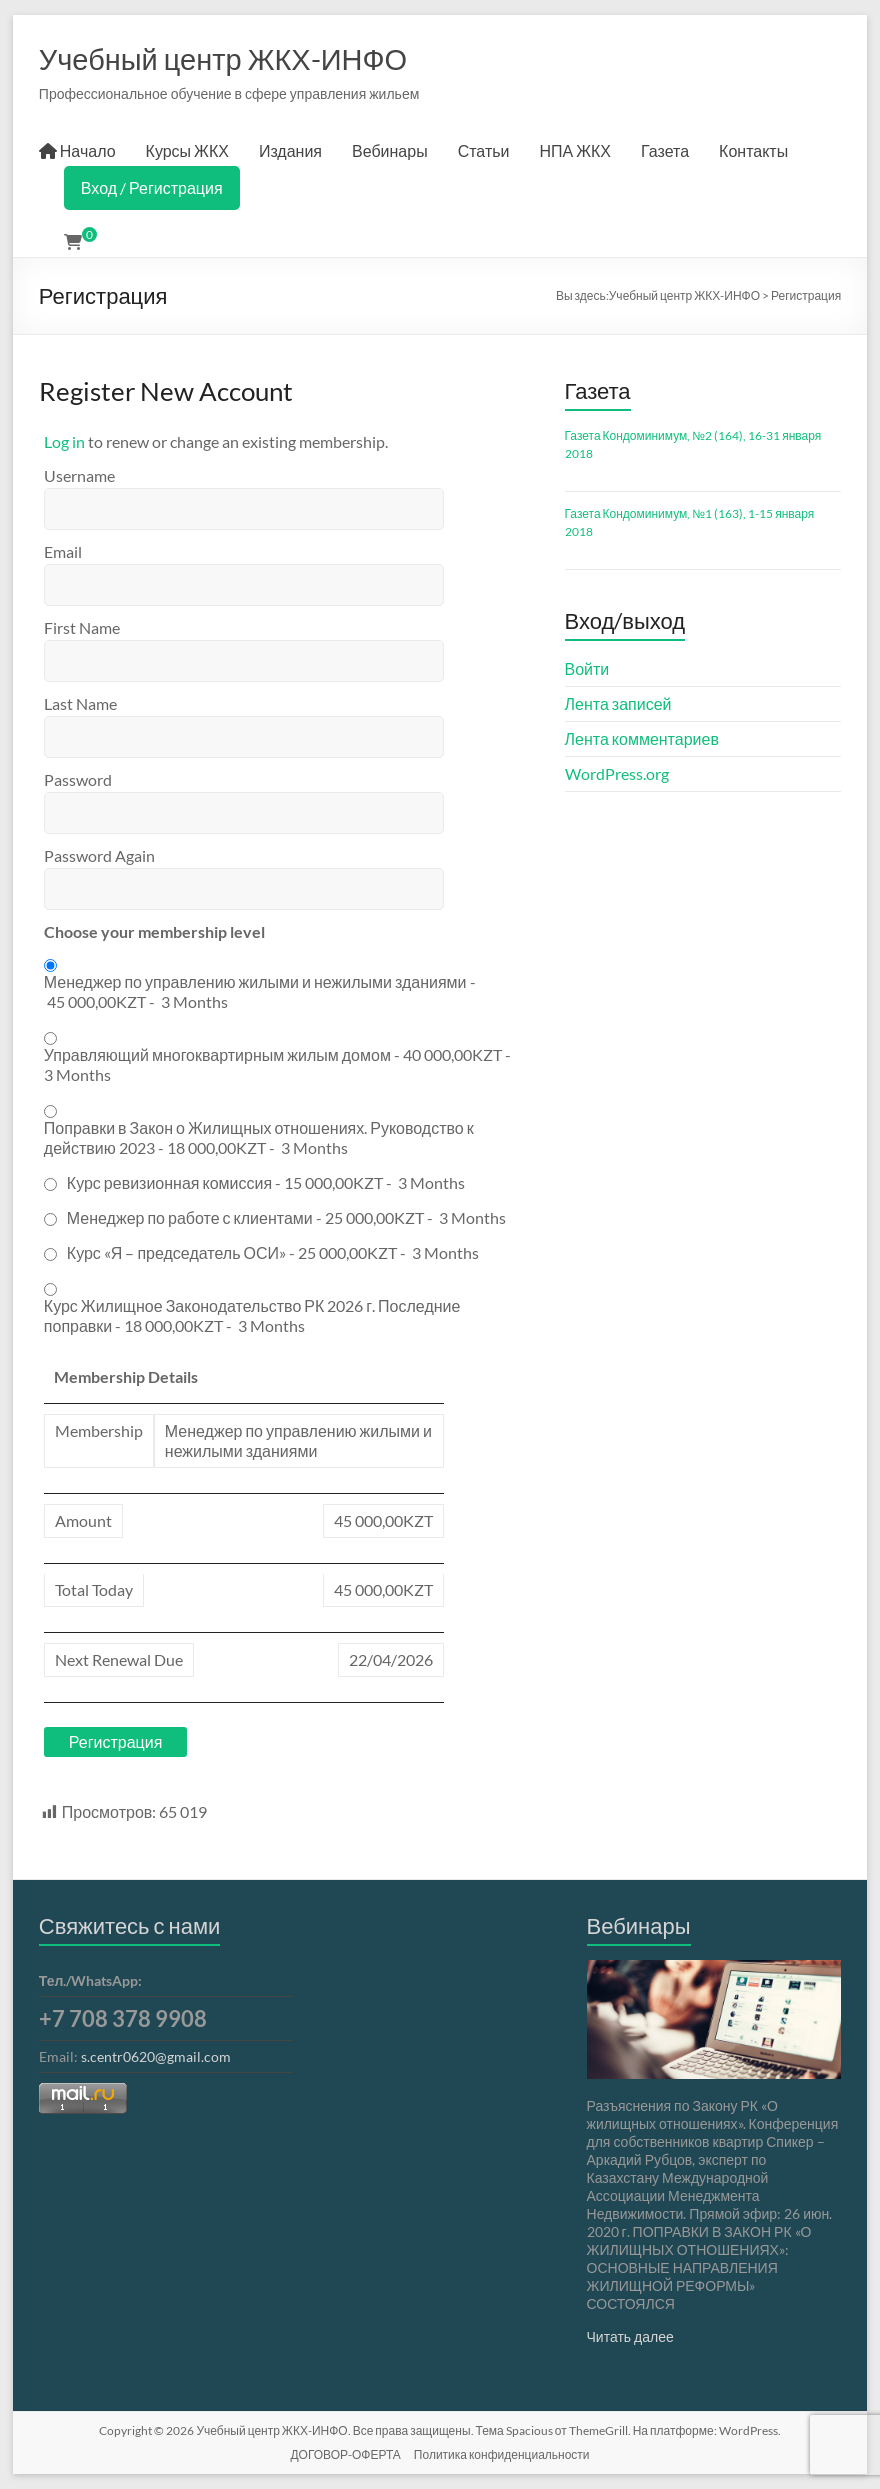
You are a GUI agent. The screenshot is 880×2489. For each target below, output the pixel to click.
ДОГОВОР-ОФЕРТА (345, 2454)
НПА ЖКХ (576, 150)
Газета (665, 150)
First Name (82, 627)
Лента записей (618, 703)
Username (79, 475)
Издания (290, 150)
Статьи (484, 150)
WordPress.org (617, 773)
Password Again (99, 855)
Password (78, 779)
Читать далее (630, 2336)
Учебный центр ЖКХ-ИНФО (223, 58)
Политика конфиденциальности (502, 2454)
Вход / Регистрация (152, 187)
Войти (587, 668)
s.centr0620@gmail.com (156, 2056)
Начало (77, 150)
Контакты (753, 150)
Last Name (80, 703)
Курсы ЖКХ (187, 150)
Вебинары (390, 150)
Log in (64, 441)
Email (63, 551)
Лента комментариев (642, 738)
